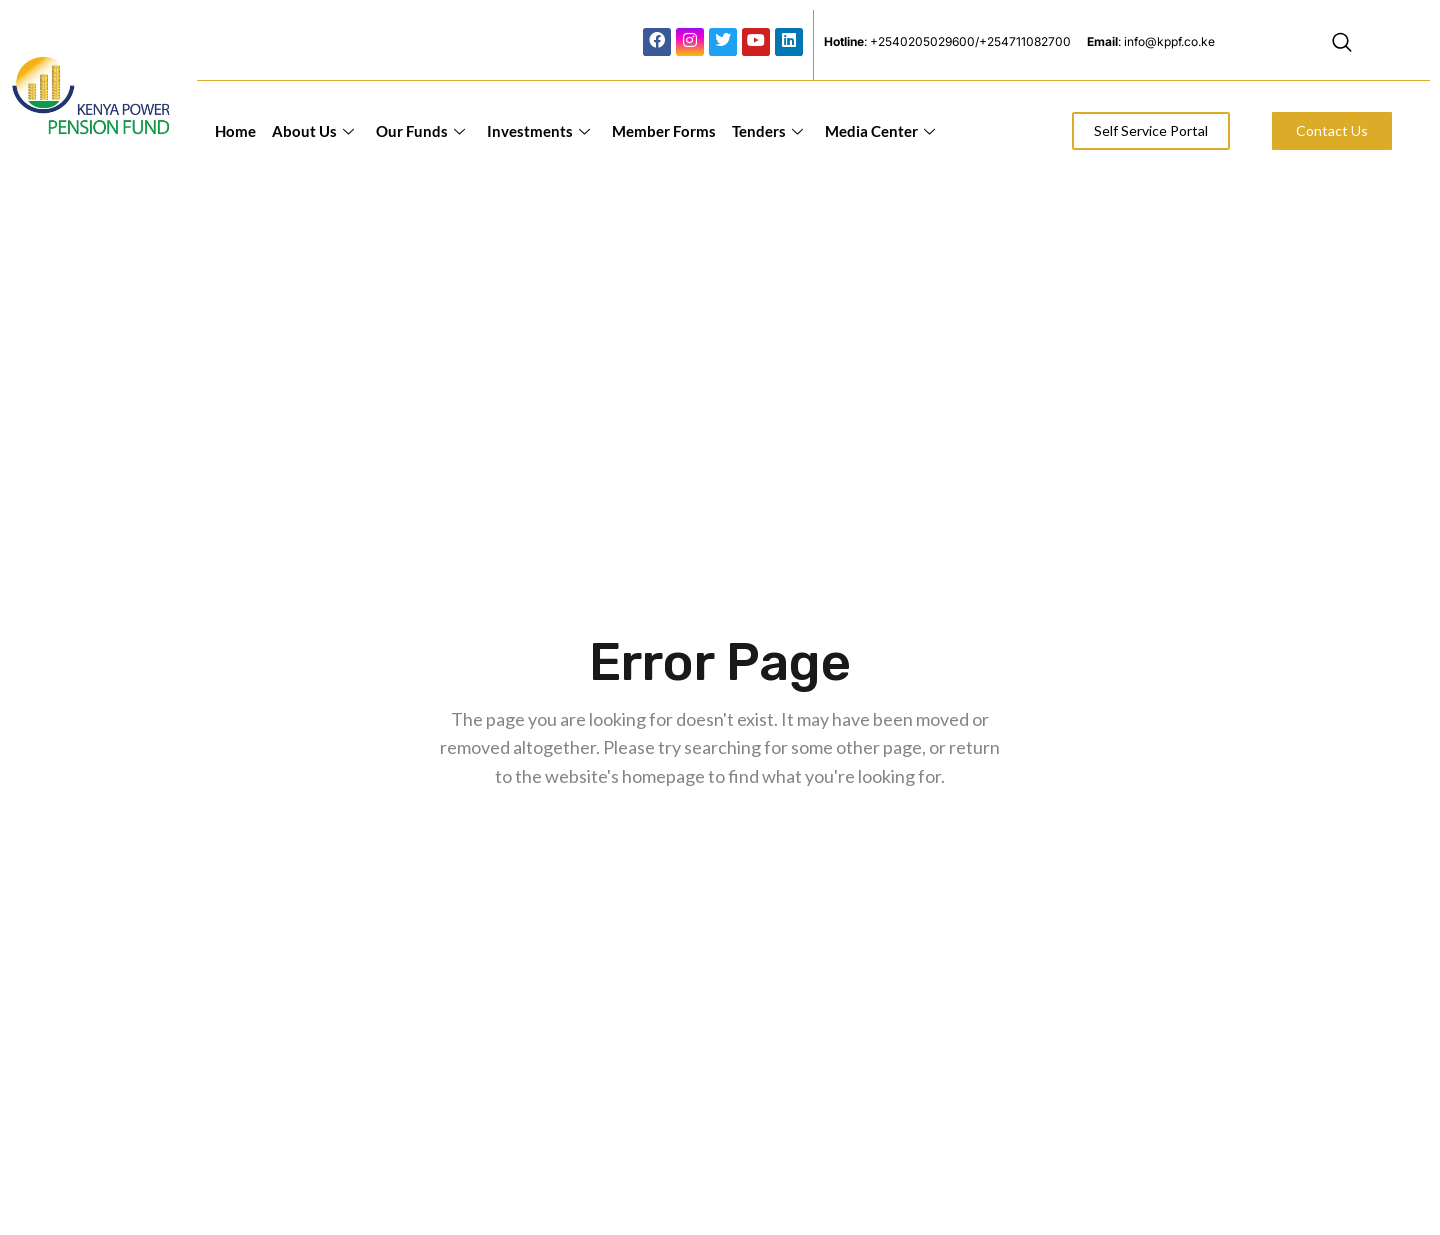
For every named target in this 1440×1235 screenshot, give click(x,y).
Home (235, 131)
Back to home (724, 844)
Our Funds (420, 131)
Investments (538, 131)
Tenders (767, 131)
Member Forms (664, 131)
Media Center (880, 131)
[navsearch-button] (1342, 45)
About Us (313, 131)
